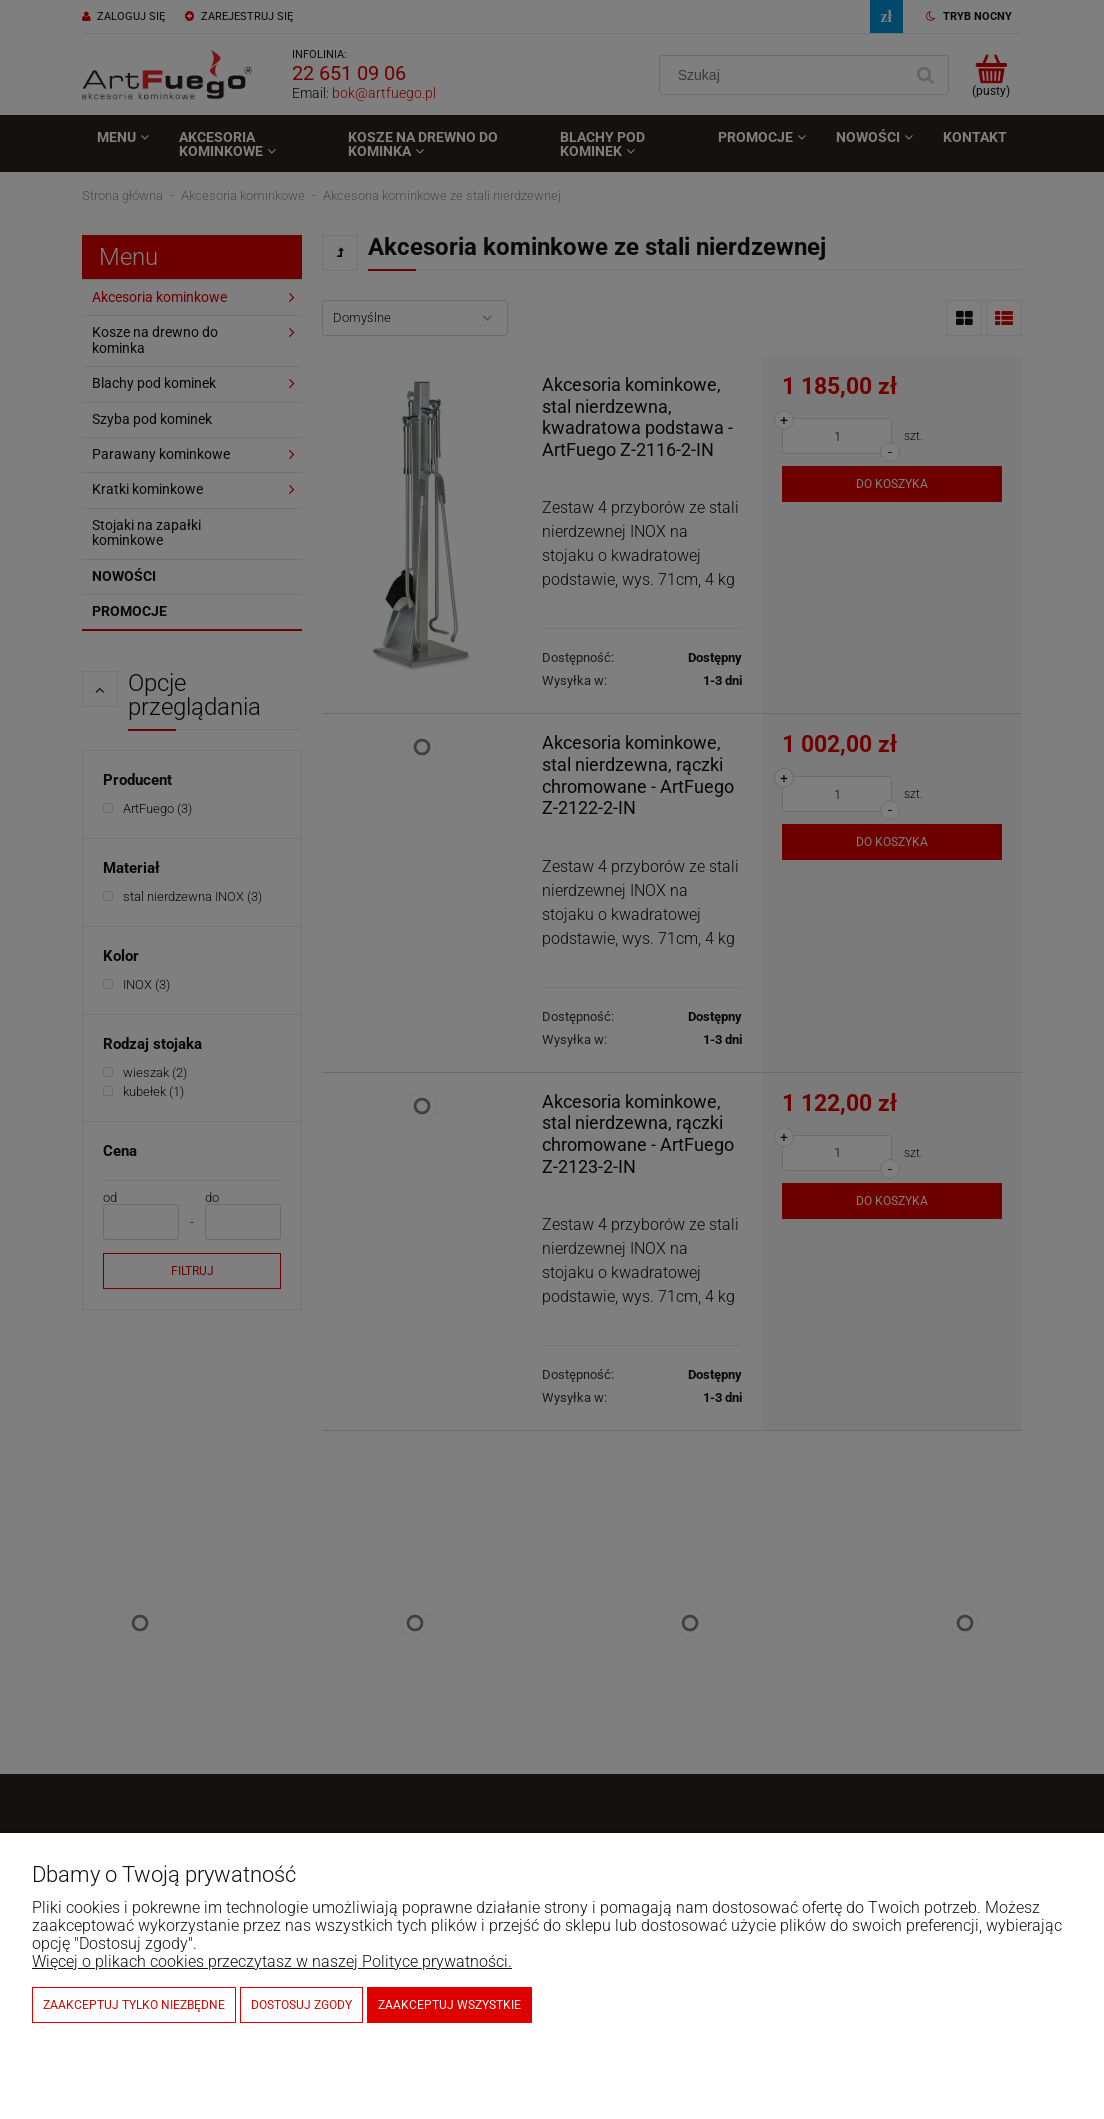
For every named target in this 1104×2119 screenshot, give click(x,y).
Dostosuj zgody (301, 2005)
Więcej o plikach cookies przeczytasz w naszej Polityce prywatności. (272, 1961)
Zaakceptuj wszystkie (449, 2005)
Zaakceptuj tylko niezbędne (134, 2005)
